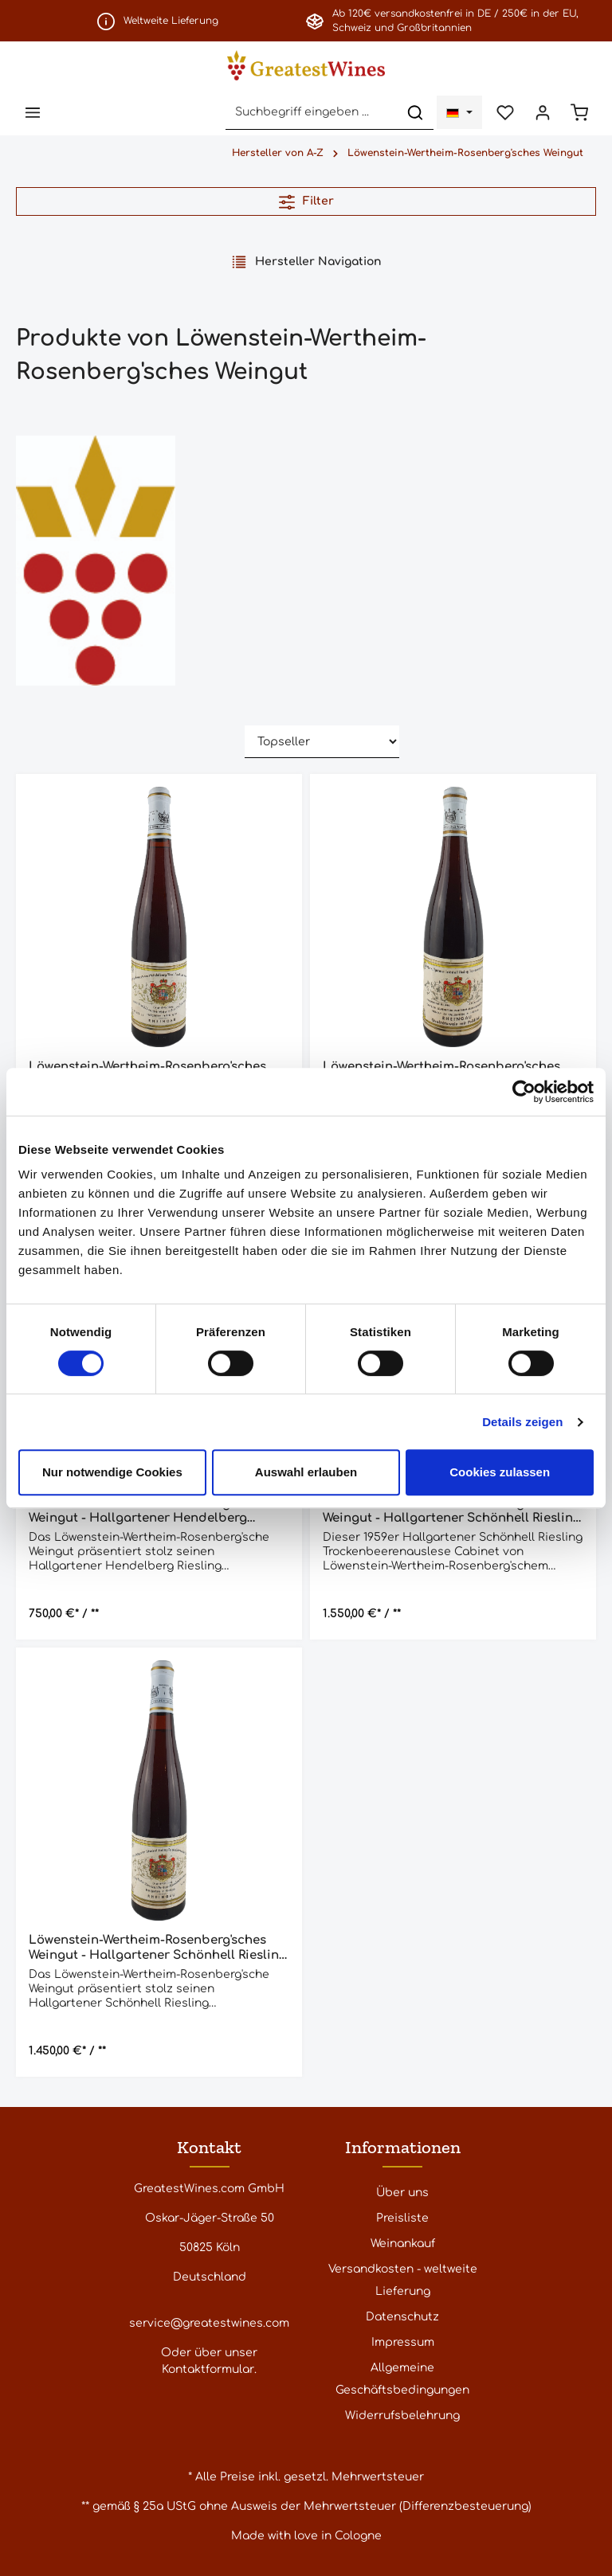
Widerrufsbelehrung (402, 2416)
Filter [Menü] (306, 202)
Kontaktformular (208, 2369)
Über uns (402, 2193)
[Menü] (33, 113)
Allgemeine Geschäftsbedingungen (402, 2379)
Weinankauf (403, 2244)
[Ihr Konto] (541, 113)
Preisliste (402, 2218)
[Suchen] (413, 113)
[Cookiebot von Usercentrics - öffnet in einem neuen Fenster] (524, 1092)
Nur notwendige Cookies (112, 1472)
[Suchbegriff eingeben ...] (310, 113)
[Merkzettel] (504, 113)
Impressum (402, 2342)
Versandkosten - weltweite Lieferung (402, 2280)
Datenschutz (402, 2317)
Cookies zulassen (499, 1472)
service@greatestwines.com (209, 2323)
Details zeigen (522, 1422)
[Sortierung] (322, 742)
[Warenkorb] (579, 113)
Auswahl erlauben (306, 1472)
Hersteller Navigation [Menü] (306, 262)
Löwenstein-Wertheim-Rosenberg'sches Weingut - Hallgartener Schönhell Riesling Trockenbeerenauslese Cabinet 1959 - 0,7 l (452, 1512)
